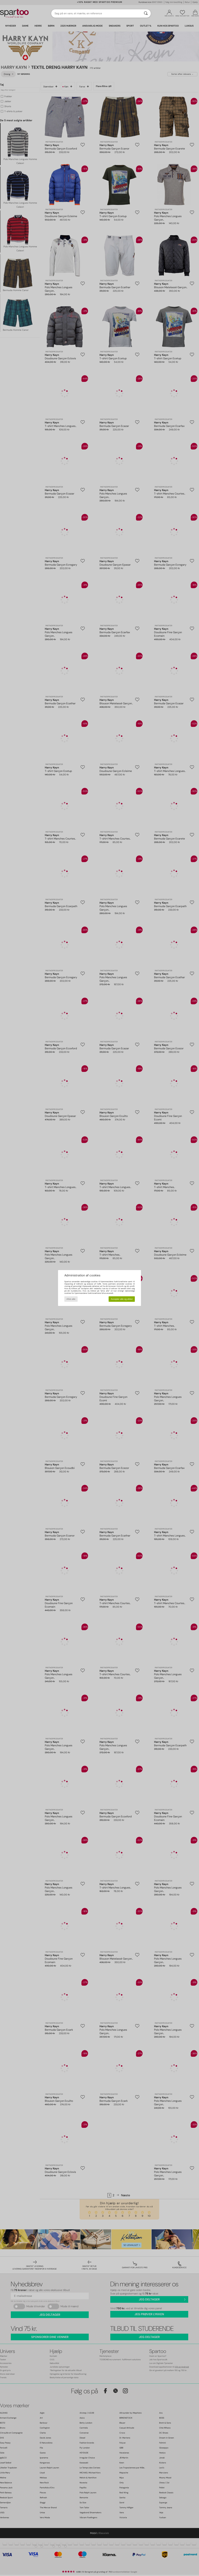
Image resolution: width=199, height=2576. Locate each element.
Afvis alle (70, 1299)
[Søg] (145, 13)
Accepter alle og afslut (122, 1299)
